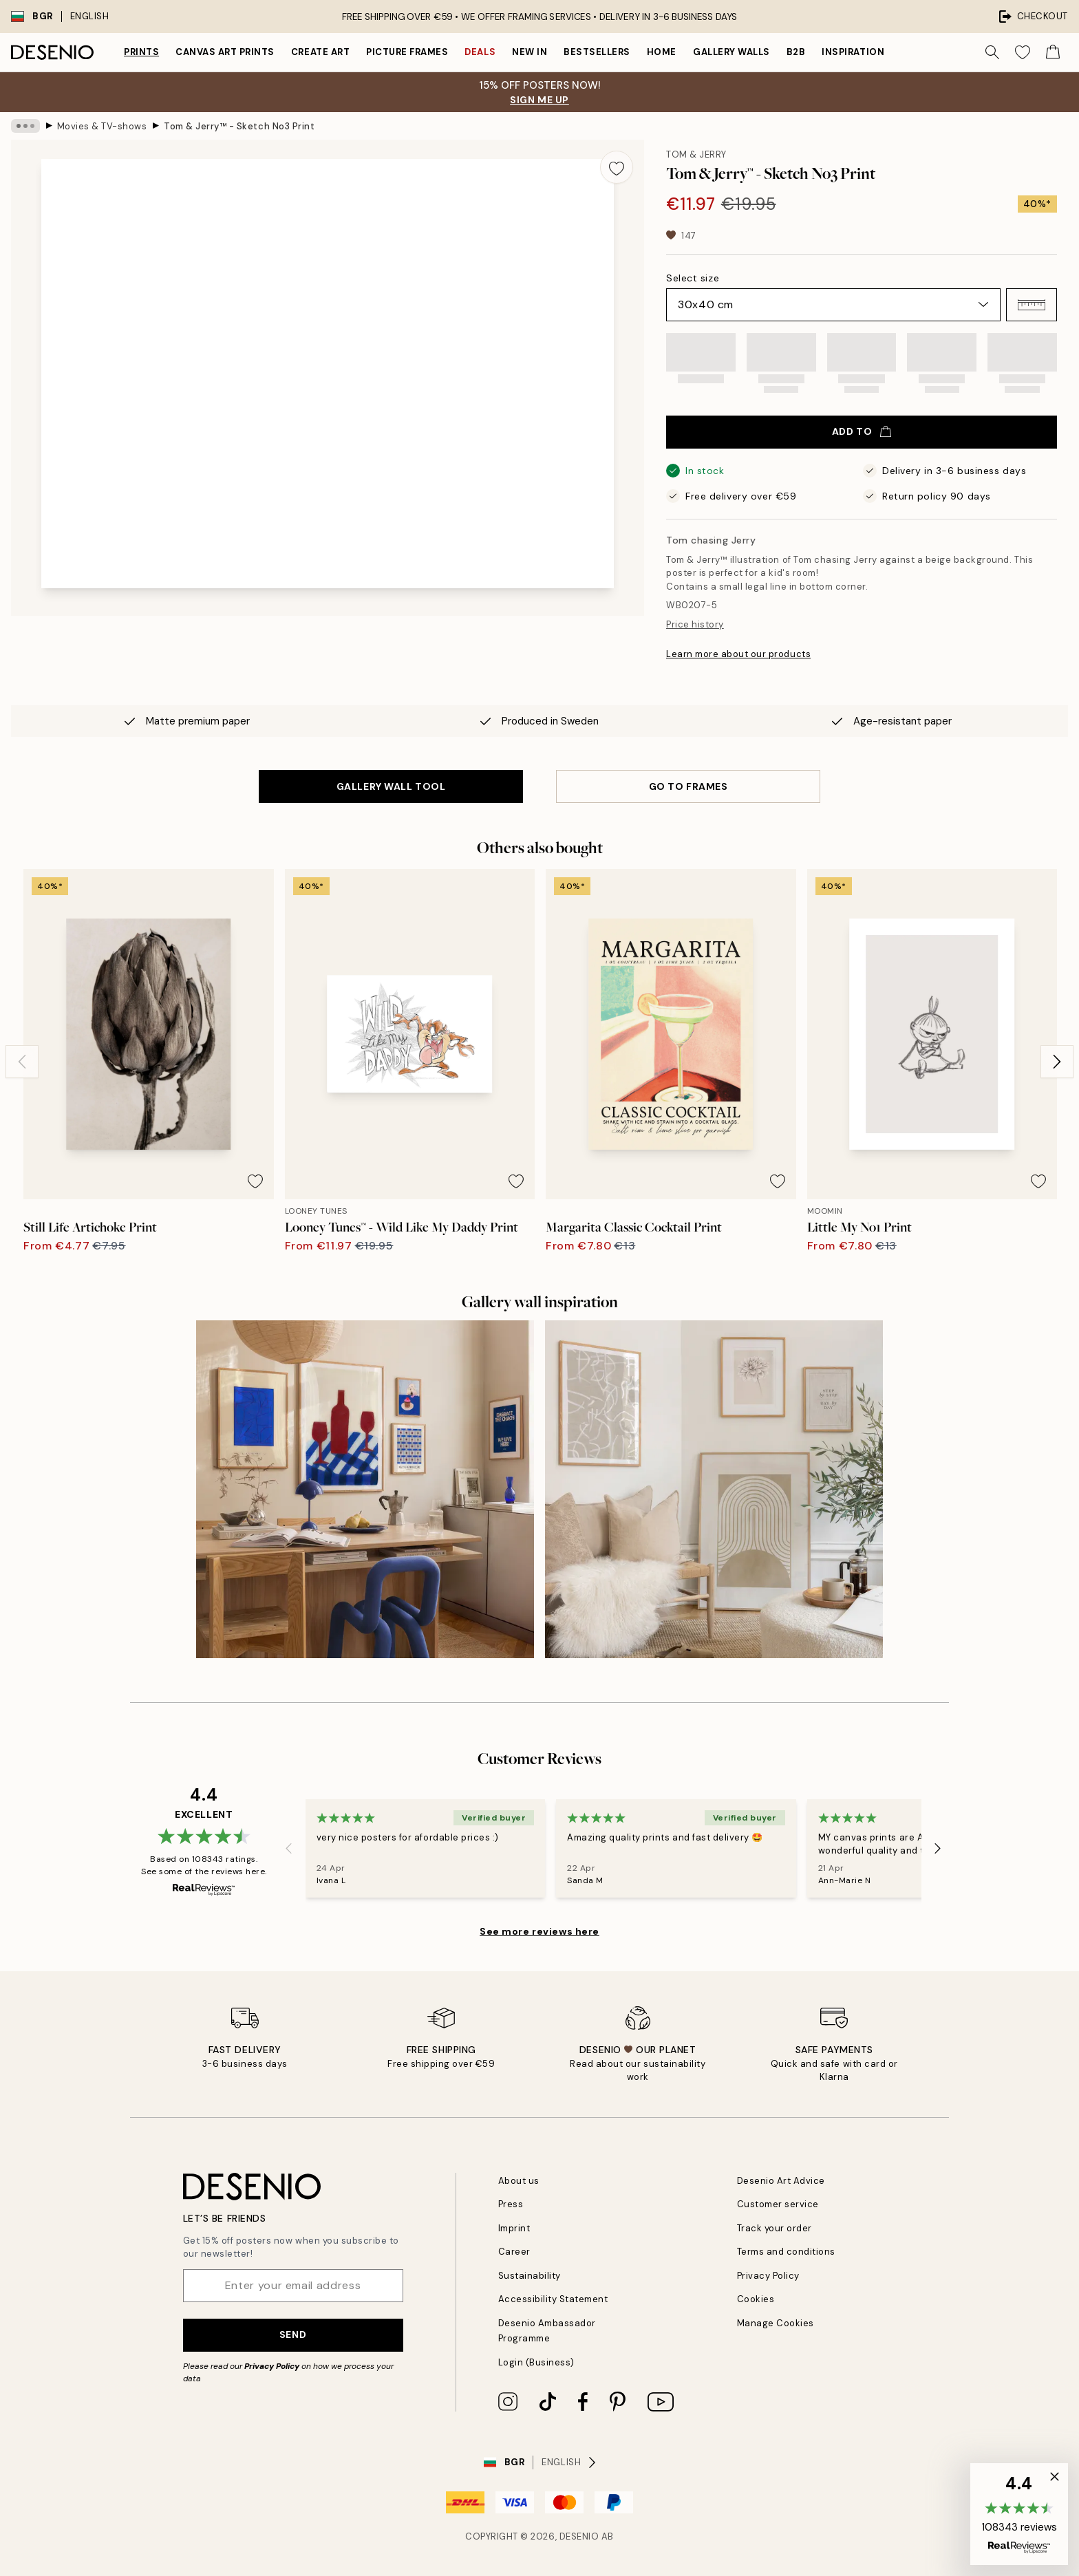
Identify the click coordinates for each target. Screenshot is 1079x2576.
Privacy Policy (271, 2366)
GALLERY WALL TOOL (391, 786)
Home (661, 52)
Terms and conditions (786, 2251)
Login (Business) (536, 2362)
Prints (141, 52)
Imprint (514, 2228)
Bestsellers (597, 52)
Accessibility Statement (553, 2299)
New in (529, 52)
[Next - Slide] (1056, 1061)
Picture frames (407, 52)
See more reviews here (539, 1931)
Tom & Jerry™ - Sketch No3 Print (239, 125)
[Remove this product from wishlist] (616, 167)
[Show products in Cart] (1053, 52)
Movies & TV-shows (102, 125)
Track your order (774, 2228)
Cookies (756, 2299)
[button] (1031, 304)
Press (511, 2204)
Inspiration (853, 52)
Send (292, 2334)
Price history (695, 624)
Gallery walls (731, 52)
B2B (796, 52)
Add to (861, 431)
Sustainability (529, 2276)
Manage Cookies (775, 2323)
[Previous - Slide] (22, 1061)
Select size (692, 278)
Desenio (579, 2536)
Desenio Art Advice (781, 2181)
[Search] (992, 52)
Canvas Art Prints (225, 52)
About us (519, 2181)
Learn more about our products (738, 654)
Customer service (778, 2204)
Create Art (320, 52)
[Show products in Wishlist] (1022, 52)
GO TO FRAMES (688, 786)
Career (514, 2251)
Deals (479, 52)
